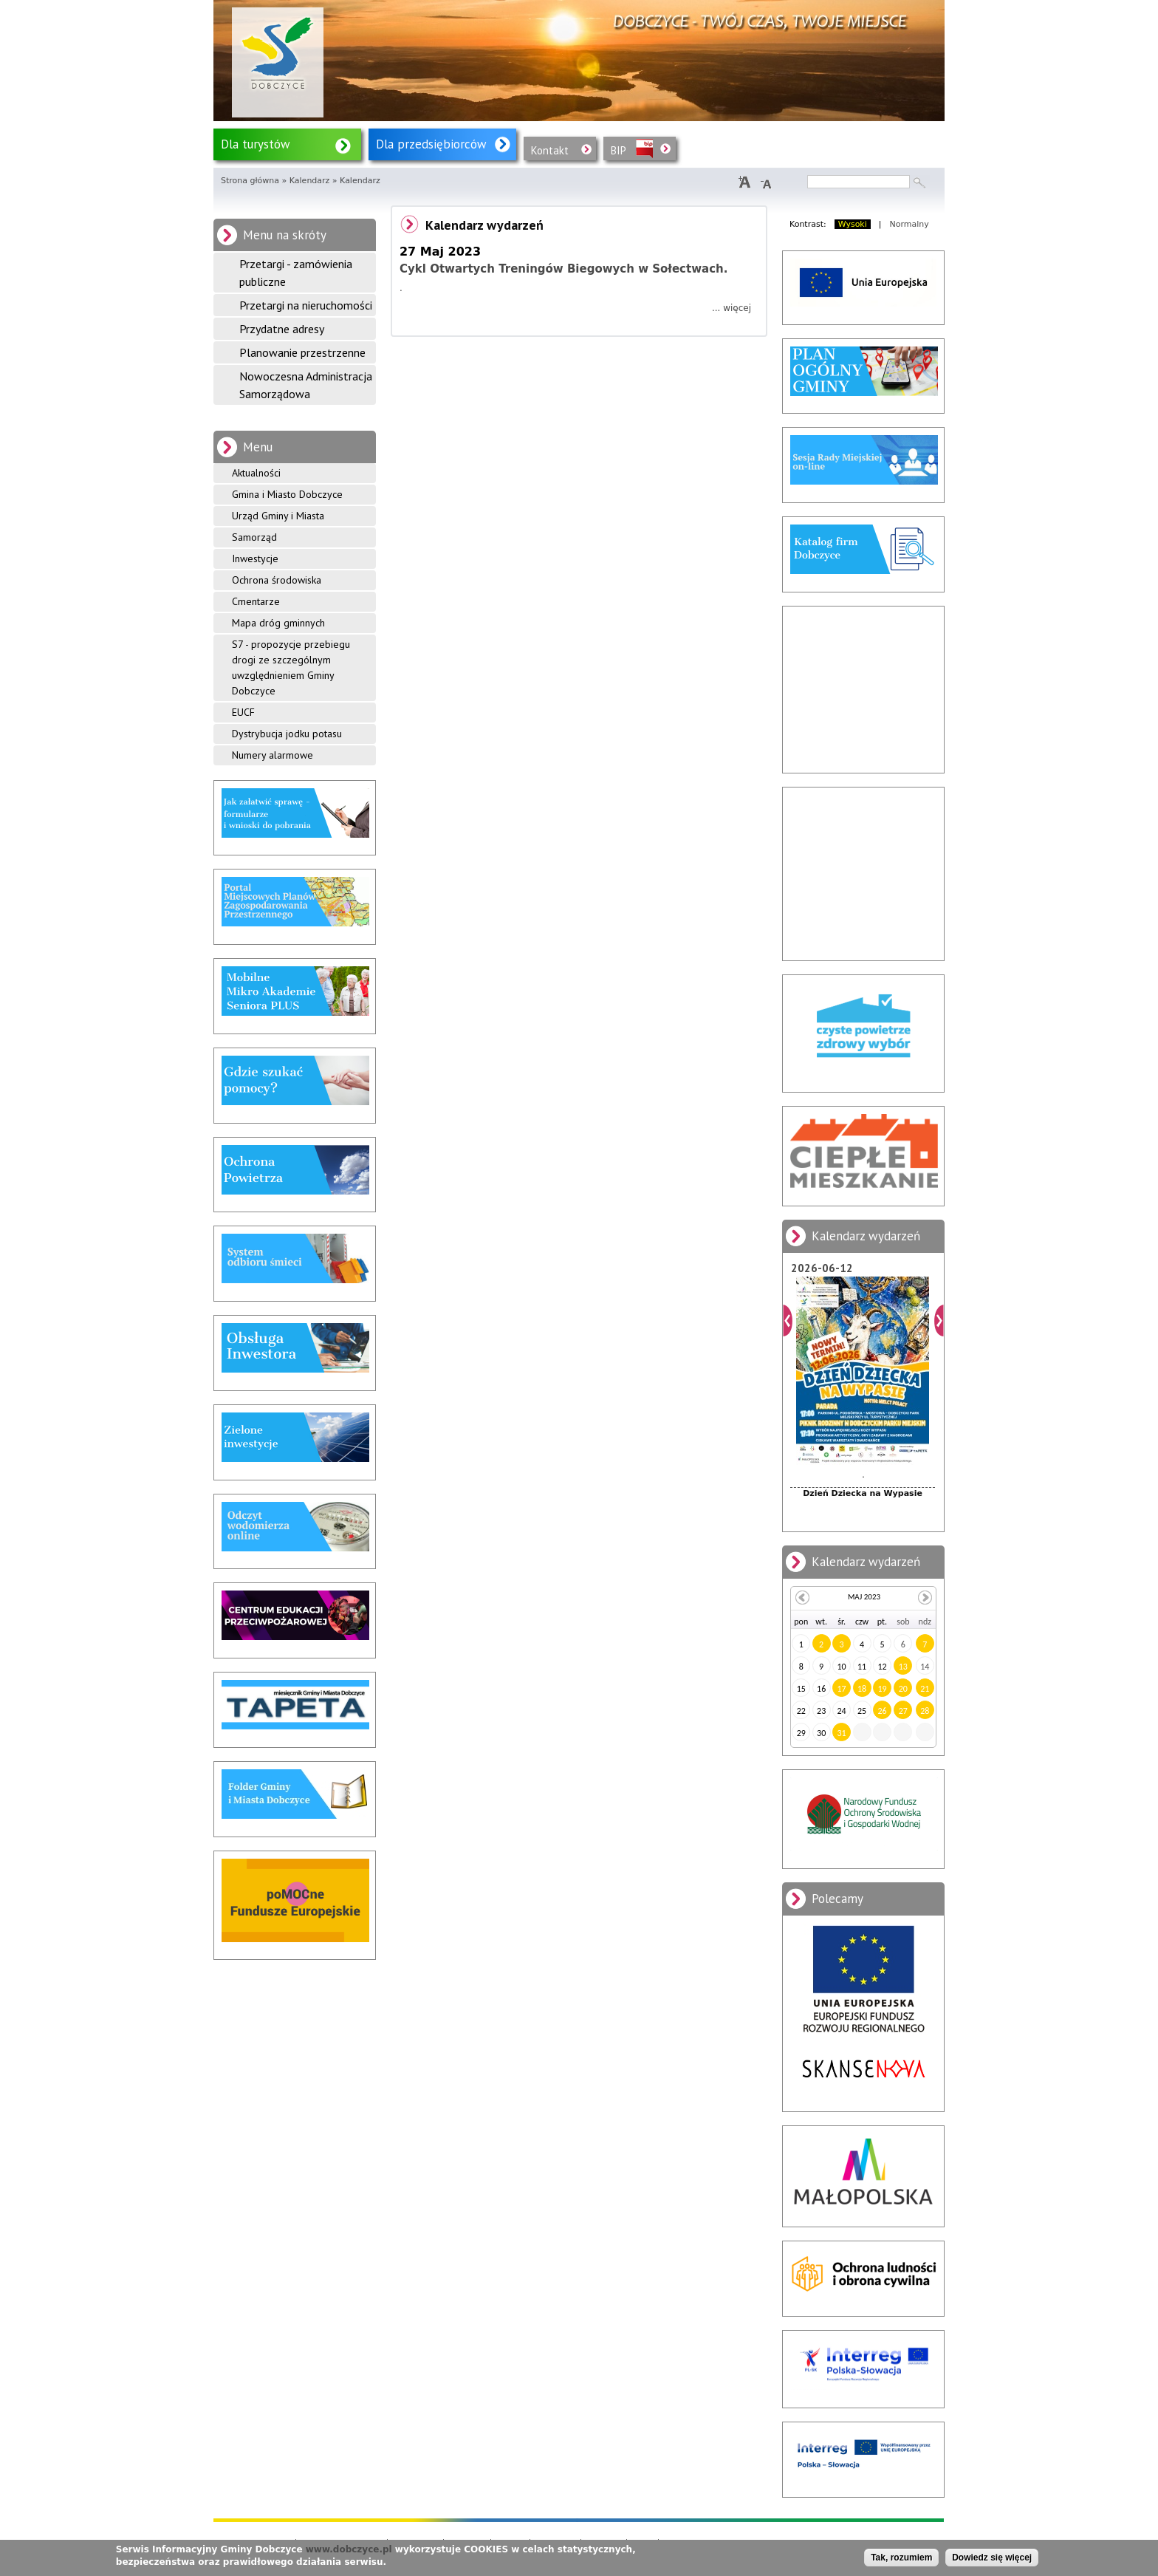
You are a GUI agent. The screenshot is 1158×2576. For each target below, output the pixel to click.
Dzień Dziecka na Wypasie (862, 1493)
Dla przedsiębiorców (431, 144)
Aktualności (256, 472)
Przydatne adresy (281, 328)
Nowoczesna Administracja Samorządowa (305, 385)
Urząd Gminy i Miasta (278, 515)
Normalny (909, 224)
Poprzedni (787, 1320)
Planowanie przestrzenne (302, 352)
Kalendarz (310, 180)
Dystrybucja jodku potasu (287, 733)
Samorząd (254, 537)
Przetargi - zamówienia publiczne (295, 272)
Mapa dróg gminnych (278, 622)
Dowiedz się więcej (992, 2557)
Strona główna (250, 180)
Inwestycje (255, 558)
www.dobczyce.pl (349, 2549)
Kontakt (550, 150)
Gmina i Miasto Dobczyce (287, 494)
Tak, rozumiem (901, 2557)
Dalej (939, 1320)
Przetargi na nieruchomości (305, 305)
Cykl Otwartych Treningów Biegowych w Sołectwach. (563, 269)
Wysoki (852, 224)
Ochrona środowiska (276, 580)
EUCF (243, 712)
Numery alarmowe (272, 755)
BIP (618, 150)
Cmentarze (256, 601)
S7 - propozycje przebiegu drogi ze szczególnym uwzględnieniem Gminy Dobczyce (291, 667)
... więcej (731, 308)
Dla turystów (255, 144)
